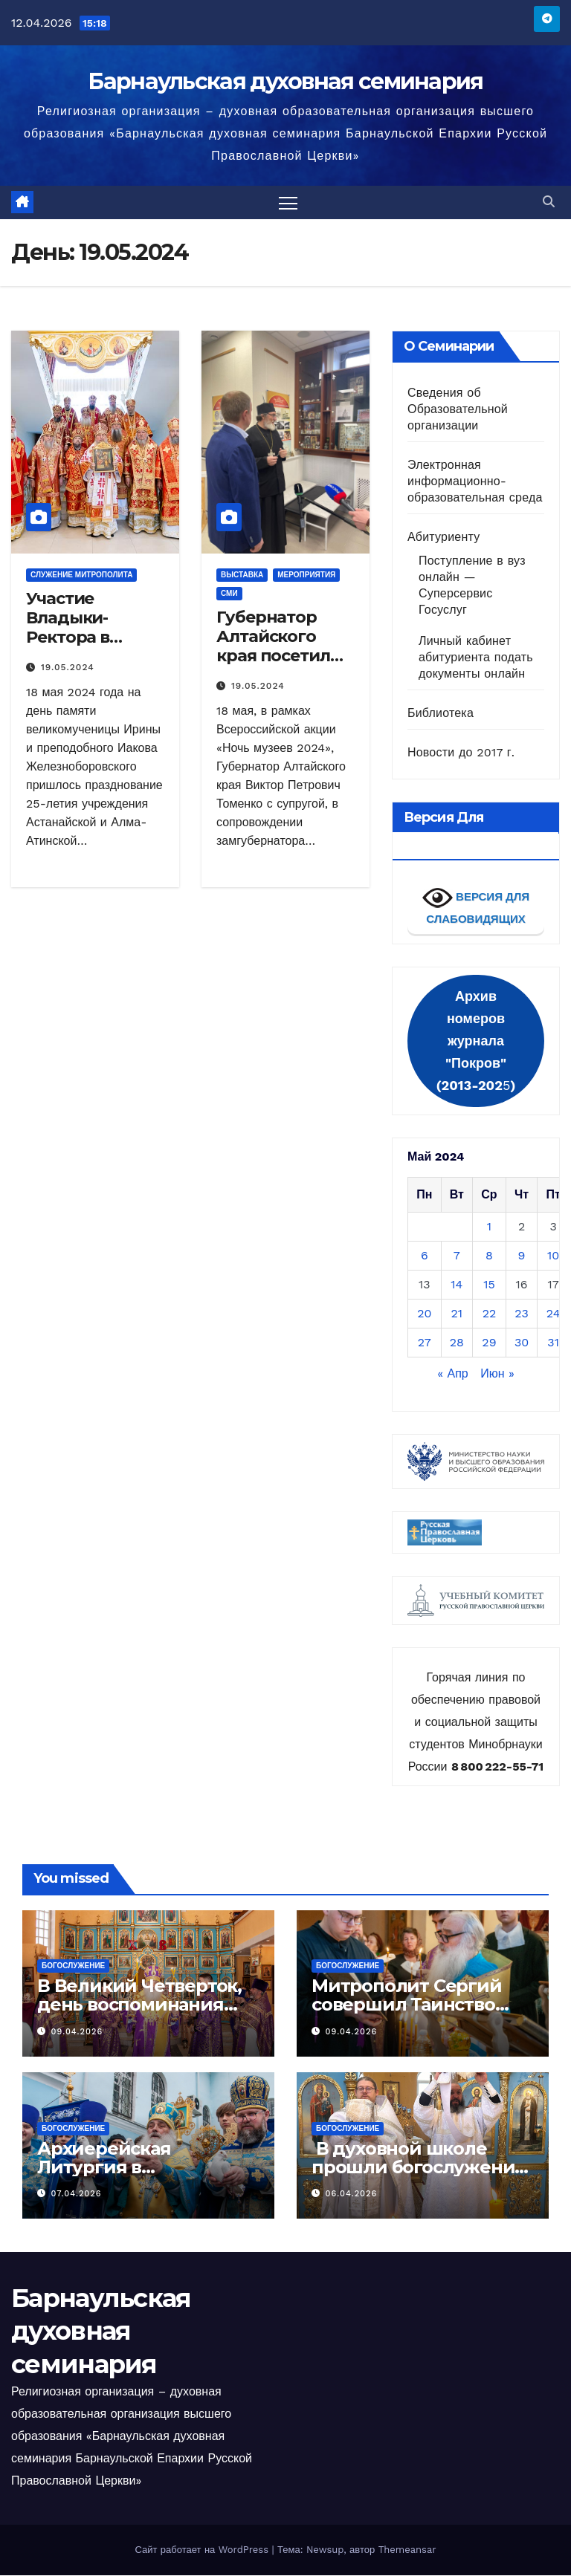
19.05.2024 (67, 668)
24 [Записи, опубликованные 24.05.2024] (553, 1314)
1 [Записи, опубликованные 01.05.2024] (489, 1227)
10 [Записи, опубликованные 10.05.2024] (553, 1256)
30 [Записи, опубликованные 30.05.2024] (521, 1343)
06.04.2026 (352, 2194)
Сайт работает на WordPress (203, 2550)
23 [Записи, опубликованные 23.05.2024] (521, 1314)
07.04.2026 (76, 2194)
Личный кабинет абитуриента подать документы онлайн (476, 657)
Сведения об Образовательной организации (457, 409)
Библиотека (440, 713)
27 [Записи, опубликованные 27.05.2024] (424, 1343)
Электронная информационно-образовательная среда (475, 481)
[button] (549, 202)
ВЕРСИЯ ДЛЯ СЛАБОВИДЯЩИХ (475, 904)
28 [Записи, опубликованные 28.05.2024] (457, 1343)
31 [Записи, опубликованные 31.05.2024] (553, 1343)
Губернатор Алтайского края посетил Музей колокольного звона (276, 666)
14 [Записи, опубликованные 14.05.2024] (456, 1285)
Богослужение (73, 1966)
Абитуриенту (443, 537)
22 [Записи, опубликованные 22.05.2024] (490, 1314)
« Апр (452, 1374)
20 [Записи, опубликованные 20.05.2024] (424, 1314)
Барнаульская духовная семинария (285, 81)
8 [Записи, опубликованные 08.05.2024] (489, 1256)
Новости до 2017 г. (460, 752)
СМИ (229, 593)
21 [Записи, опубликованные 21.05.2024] (457, 1314)
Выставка (242, 575)
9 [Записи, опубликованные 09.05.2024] (522, 1256)
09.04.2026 (77, 2032)
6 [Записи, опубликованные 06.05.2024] (424, 1256)
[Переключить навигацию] (288, 202)
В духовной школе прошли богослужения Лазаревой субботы (419, 2167)
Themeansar (407, 2550)
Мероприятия (306, 575)
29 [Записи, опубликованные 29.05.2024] (489, 1343)
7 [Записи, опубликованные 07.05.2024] (457, 1256)
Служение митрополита (81, 575)
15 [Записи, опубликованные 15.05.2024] (489, 1285)
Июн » (497, 1374)
